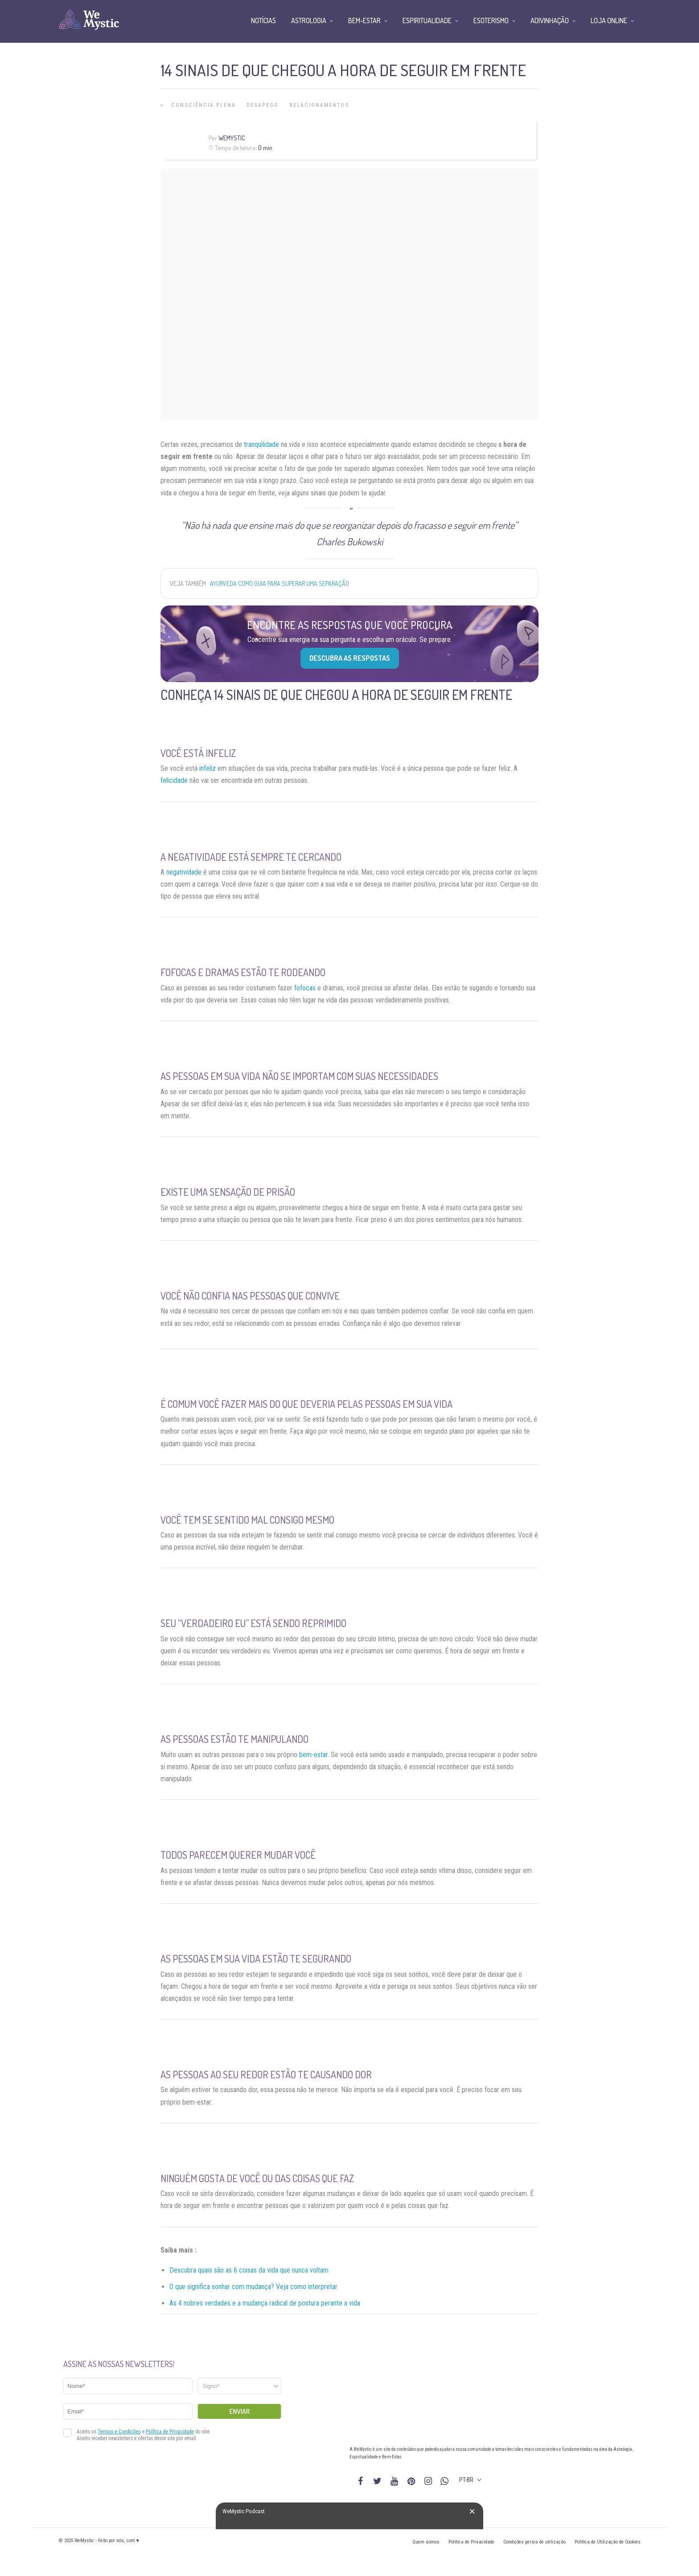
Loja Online (609, 20)
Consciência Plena (203, 105)
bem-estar (313, 1754)
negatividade (183, 872)
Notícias (263, 20)
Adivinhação (549, 20)
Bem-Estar (364, 20)
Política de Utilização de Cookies (608, 2542)
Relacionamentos (319, 105)
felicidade (174, 780)
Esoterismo (491, 20)
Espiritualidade (427, 20)
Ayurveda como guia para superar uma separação (279, 583)
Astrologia (308, 20)
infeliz (207, 768)
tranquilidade (261, 444)
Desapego (263, 105)
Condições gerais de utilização (534, 2542)
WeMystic (231, 138)
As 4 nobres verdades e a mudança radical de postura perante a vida (264, 2303)
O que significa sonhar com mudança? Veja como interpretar (253, 2286)
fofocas (305, 988)
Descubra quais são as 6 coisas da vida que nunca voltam (249, 2270)
